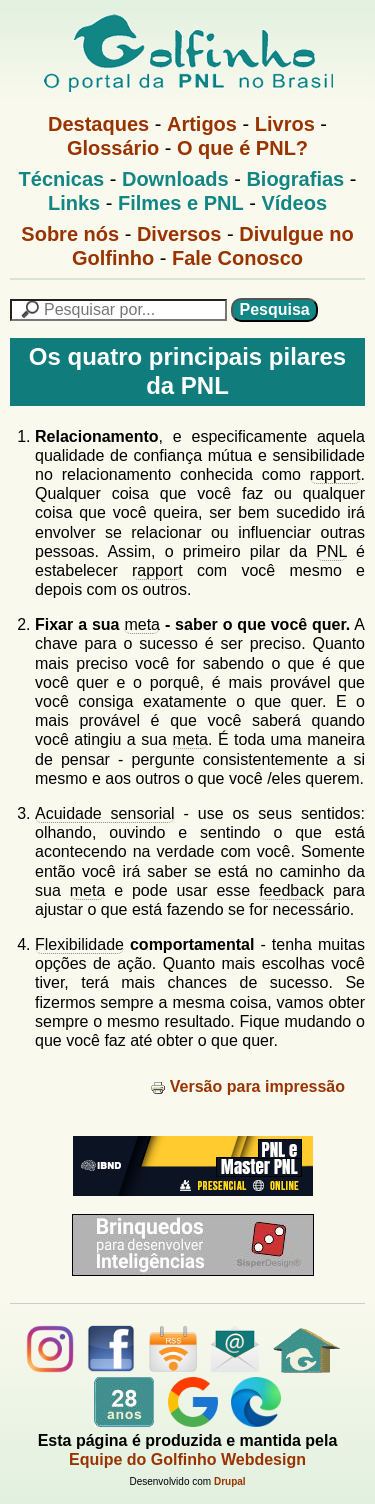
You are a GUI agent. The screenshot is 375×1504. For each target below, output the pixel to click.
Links (74, 203)
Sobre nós (70, 234)
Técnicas (62, 179)
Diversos (179, 234)
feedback (291, 890)
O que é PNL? (242, 148)
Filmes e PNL (181, 203)
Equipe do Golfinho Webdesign (187, 1459)
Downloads (175, 179)
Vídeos (294, 203)
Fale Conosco (237, 258)
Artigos (202, 124)
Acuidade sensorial (105, 813)
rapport (335, 474)
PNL (331, 551)
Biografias (295, 179)
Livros (285, 124)
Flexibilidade (79, 944)
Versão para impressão (247, 1086)
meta (142, 624)
